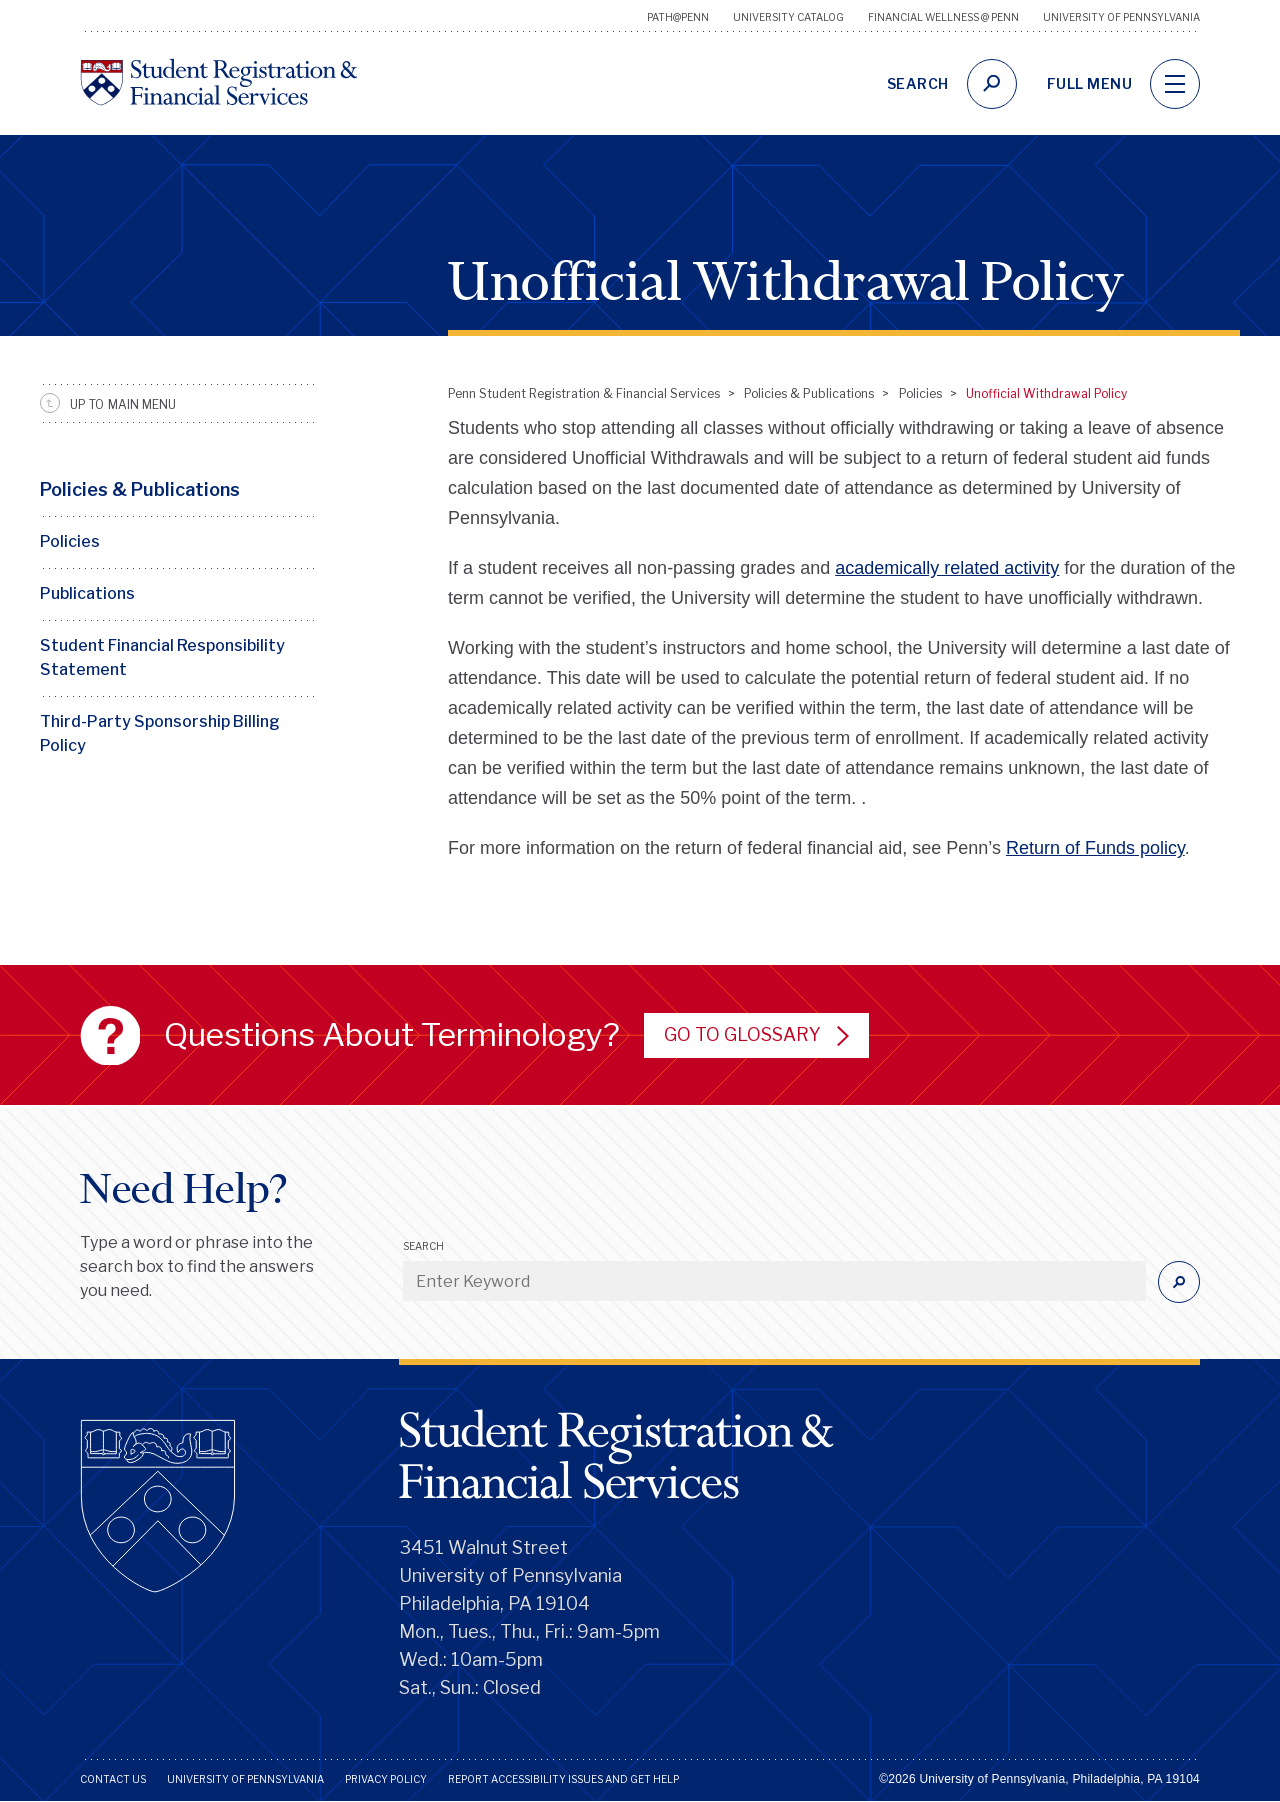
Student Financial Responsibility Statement (162, 657)
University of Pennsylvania (1121, 17)
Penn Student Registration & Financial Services (584, 393)
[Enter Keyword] (774, 1281)
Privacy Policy (386, 1779)
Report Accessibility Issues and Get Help (563, 1779)
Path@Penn (678, 17)
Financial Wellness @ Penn (943, 17)
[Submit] (1179, 1282)
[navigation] (1175, 84)
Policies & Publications (140, 489)
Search (423, 1246)
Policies (70, 541)
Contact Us (113, 1779)
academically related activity (947, 568)
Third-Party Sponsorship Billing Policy (160, 733)
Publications (87, 593)
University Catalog (788, 17)
